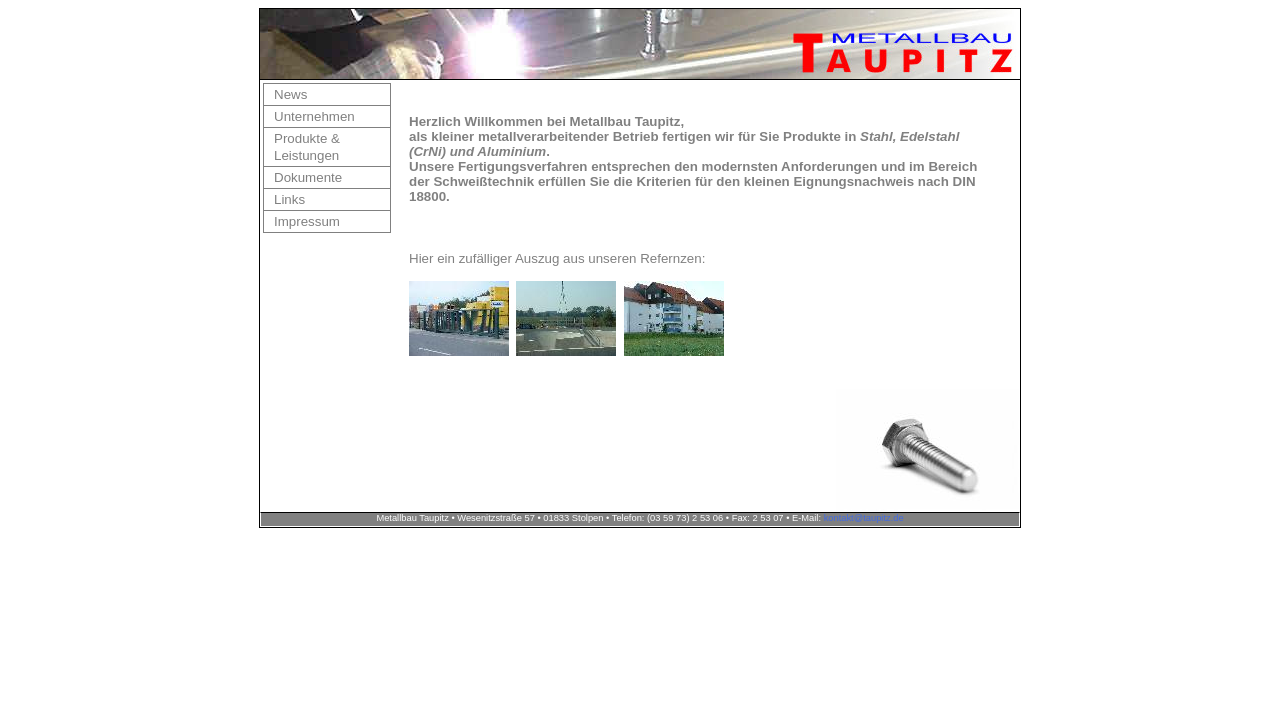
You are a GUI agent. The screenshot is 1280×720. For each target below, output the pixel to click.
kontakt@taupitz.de (864, 518)
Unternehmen (314, 116)
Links (289, 199)
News (290, 94)
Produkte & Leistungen (307, 147)
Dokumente (308, 177)
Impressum (307, 221)
